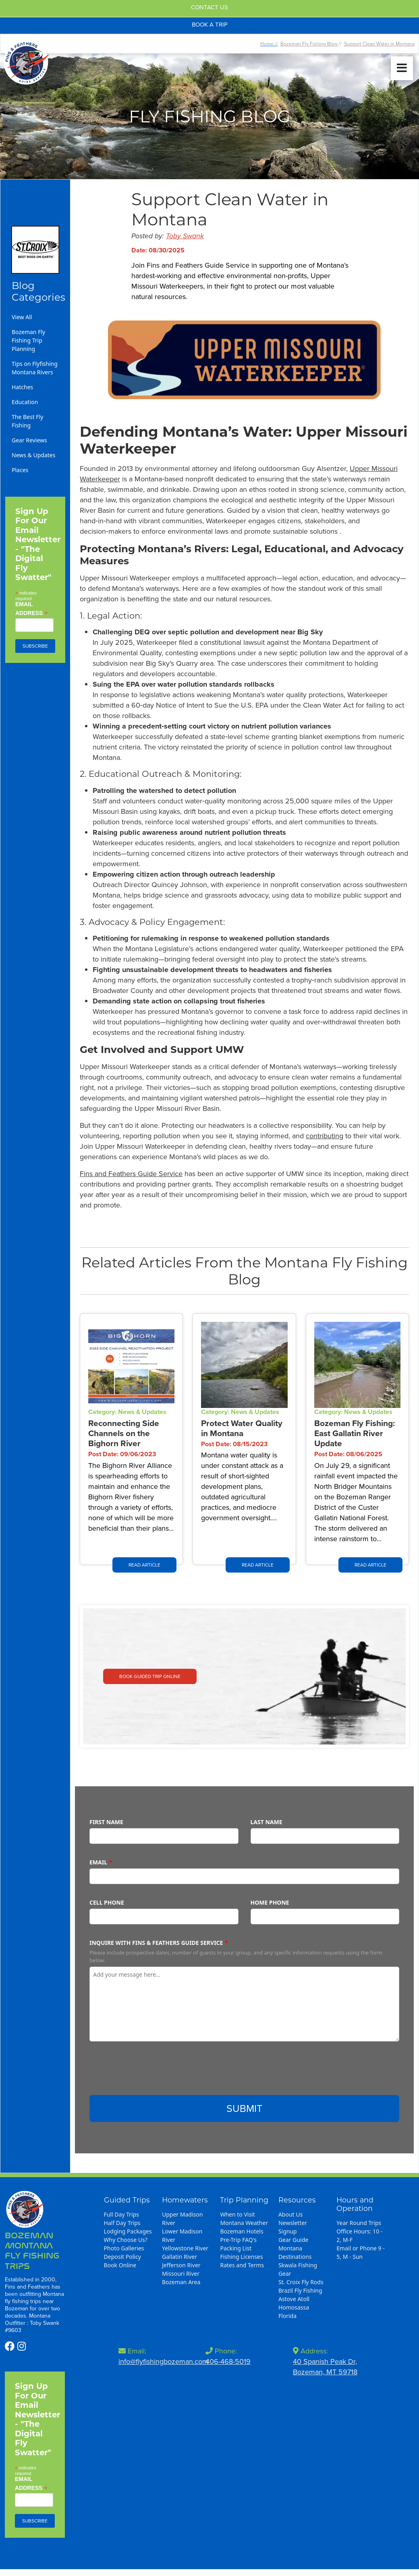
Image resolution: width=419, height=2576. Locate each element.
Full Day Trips (121, 2214)
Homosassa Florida (293, 2312)
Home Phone (270, 1902)
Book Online (120, 2265)
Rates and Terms (242, 2265)
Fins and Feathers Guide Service (131, 1173)
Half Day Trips (122, 2223)
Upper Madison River (182, 2219)
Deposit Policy (122, 2256)
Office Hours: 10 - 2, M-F (359, 2235)
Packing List (235, 2248)
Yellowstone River (185, 2248)
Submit (244, 2108)
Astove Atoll (293, 2299)
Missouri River (180, 2273)
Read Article (144, 1565)
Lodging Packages (128, 2231)
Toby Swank (185, 236)
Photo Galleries (124, 2248)
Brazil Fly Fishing (300, 2290)
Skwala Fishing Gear (297, 2269)
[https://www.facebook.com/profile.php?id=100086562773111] (11, 2346)
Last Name (266, 1822)
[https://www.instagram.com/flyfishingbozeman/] (21, 2346)
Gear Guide (293, 2240)
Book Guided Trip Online (149, 1676)
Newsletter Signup (292, 2227)
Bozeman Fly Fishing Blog (309, 43)
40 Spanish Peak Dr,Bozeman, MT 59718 (325, 2366)
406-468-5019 (228, 2361)
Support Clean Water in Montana (379, 43)
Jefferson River (181, 2265)
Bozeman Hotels (241, 2231)
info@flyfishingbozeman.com (163, 2361)
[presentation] (150, 2071)
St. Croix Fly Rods (301, 2282)
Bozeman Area (181, 2282)
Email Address (31, 609)
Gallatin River (179, 2256)
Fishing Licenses (241, 2256)
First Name (106, 1822)
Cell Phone (106, 1902)
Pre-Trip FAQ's (238, 2240)
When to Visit (237, 2214)
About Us (290, 2214)
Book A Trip (210, 24)
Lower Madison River (182, 2235)
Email (98, 1862)
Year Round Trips (358, 2223)
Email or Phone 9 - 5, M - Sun (360, 2252)
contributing (324, 1136)
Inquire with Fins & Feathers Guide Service (156, 1942)
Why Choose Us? (125, 2240)
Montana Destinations (295, 2252)
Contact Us (209, 7)
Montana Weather (244, 2223)
